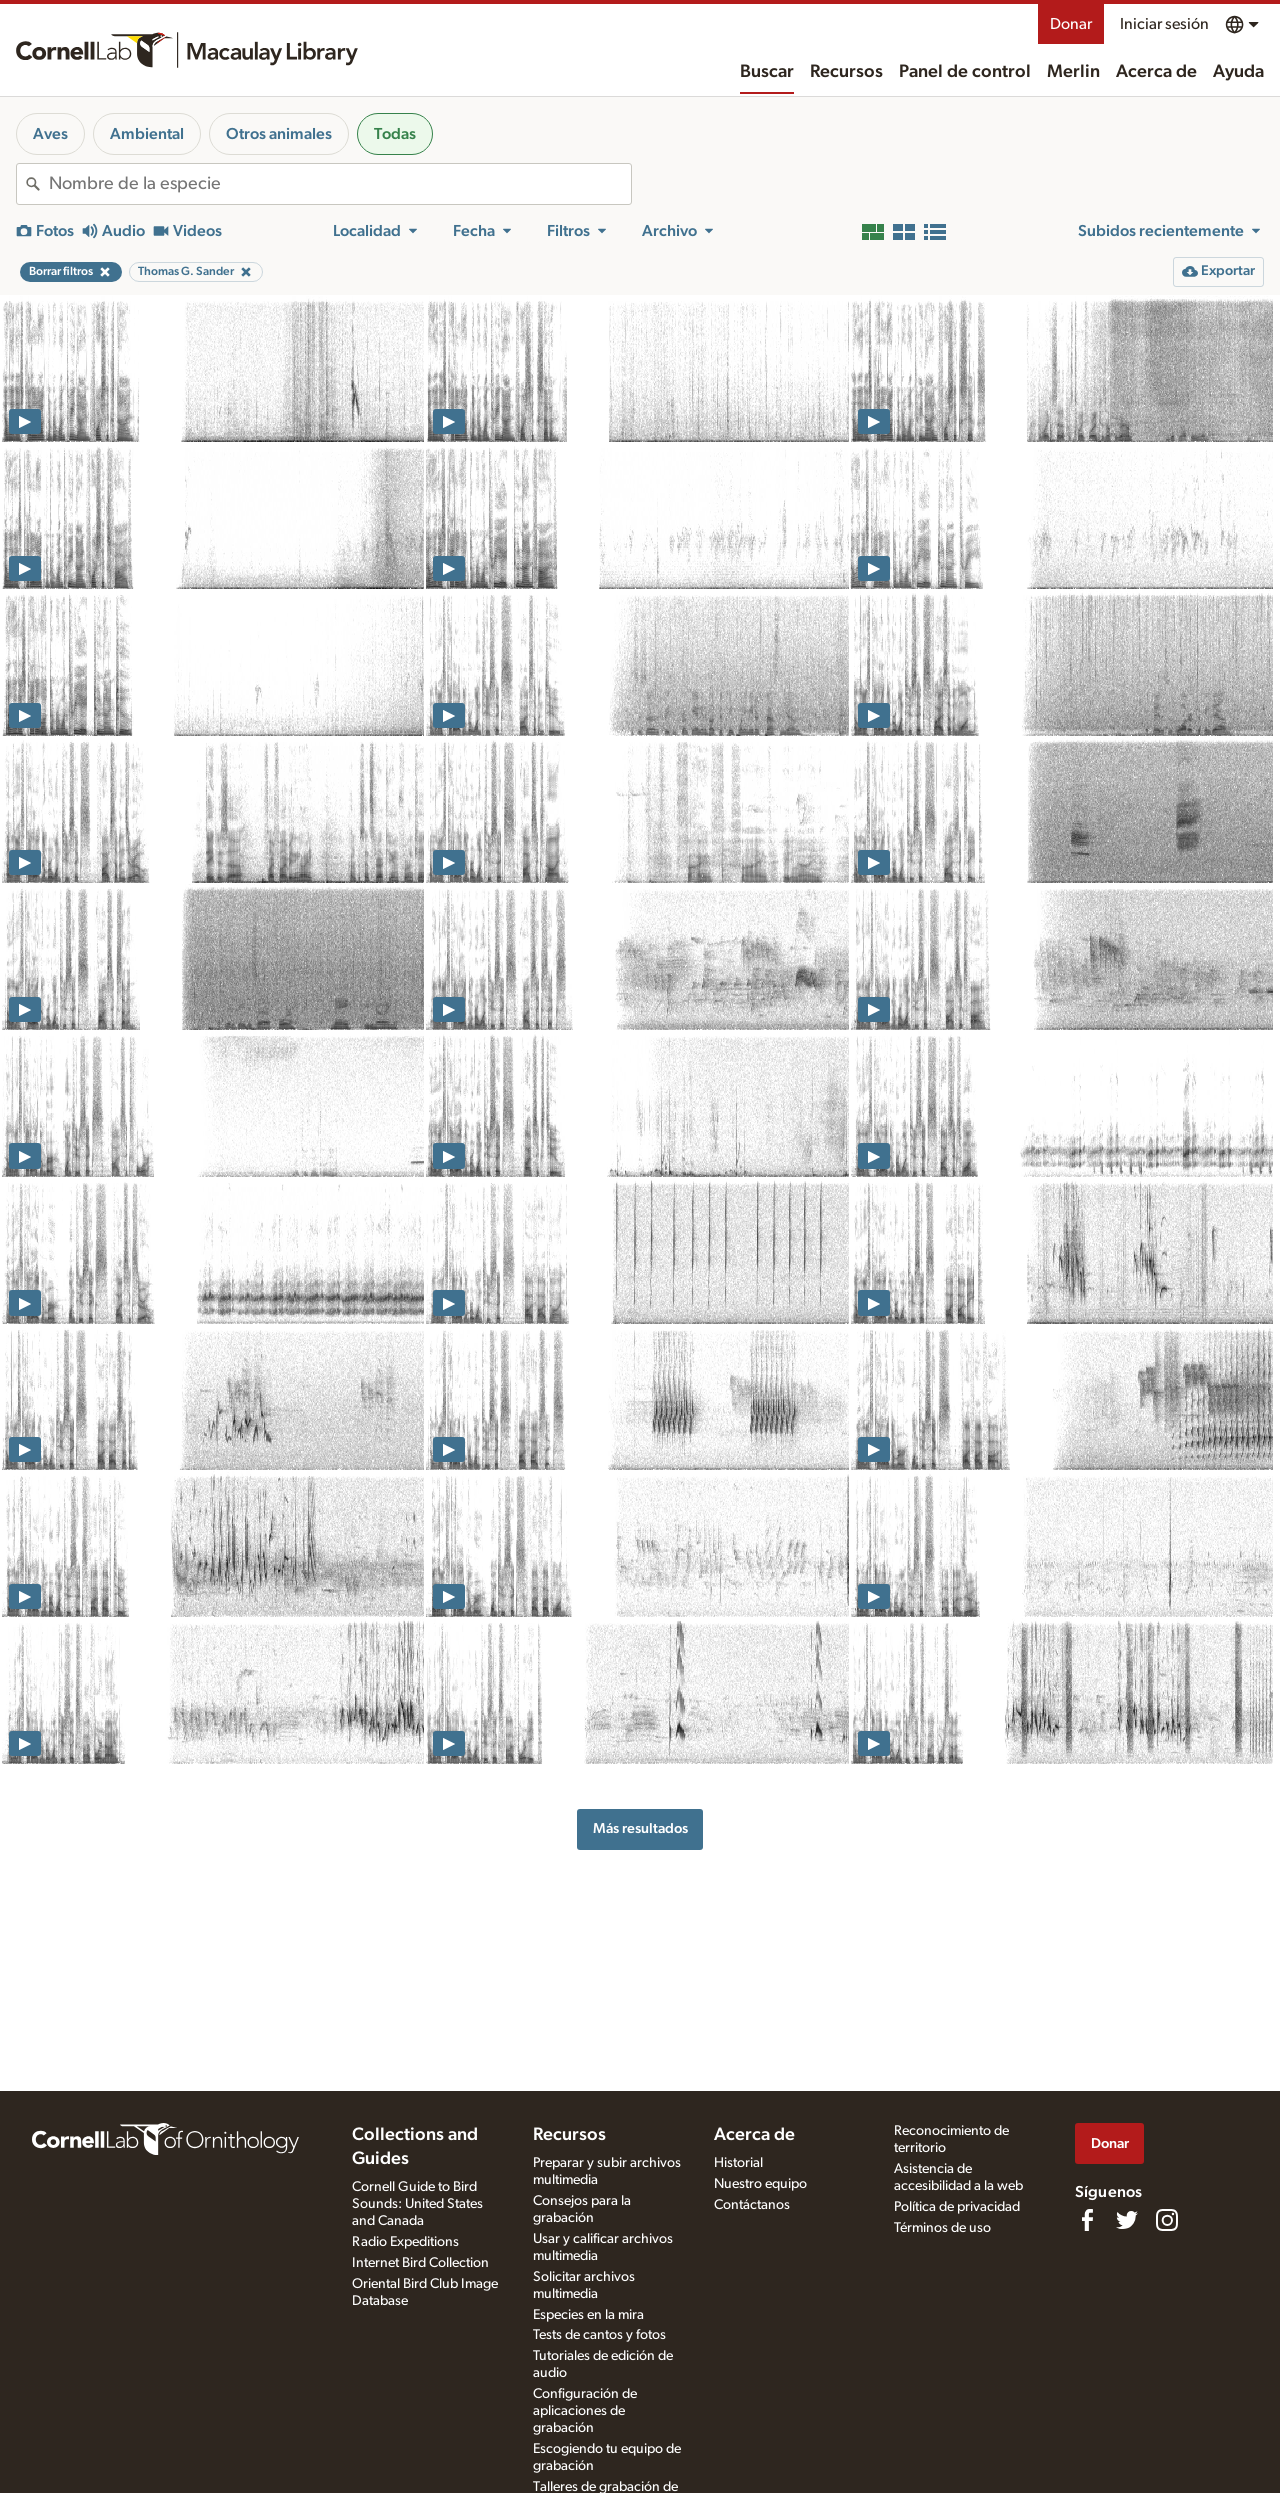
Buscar (767, 72)
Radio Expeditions (405, 2242)
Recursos (846, 72)
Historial (738, 2163)
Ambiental (147, 134)
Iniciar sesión (1164, 24)
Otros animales (279, 134)
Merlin (1073, 72)
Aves (50, 134)
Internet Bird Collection (420, 2263)
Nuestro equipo (760, 2184)
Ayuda (1238, 72)
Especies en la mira (588, 2315)
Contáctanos (752, 2205)
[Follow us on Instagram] (1167, 2220)
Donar (1071, 24)
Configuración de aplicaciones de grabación (585, 2411)
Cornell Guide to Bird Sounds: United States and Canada (417, 2204)
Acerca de (1156, 72)
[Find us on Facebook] (1087, 2220)
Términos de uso (942, 2228)
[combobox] (340, 184)
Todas (395, 134)
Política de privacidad (957, 2207)
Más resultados (640, 1828)
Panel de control (965, 72)
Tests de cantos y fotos (599, 2335)
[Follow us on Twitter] (1127, 2220)
